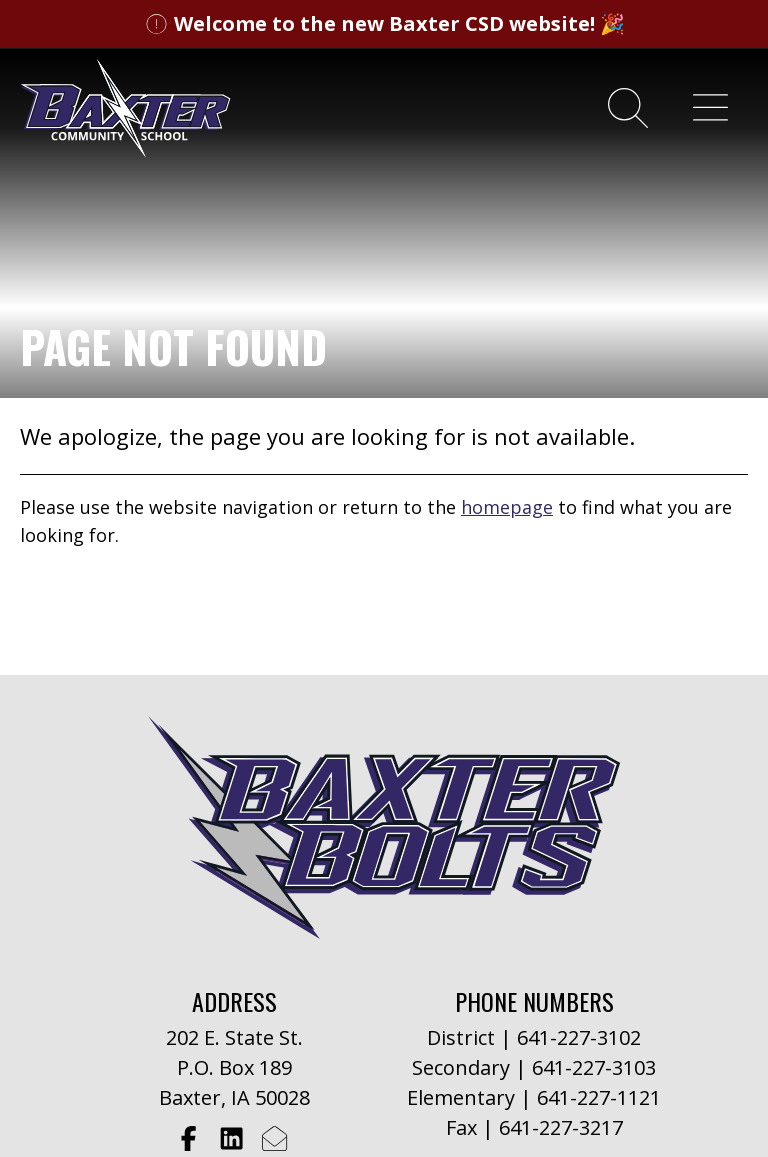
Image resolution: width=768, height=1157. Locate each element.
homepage (507, 507)
